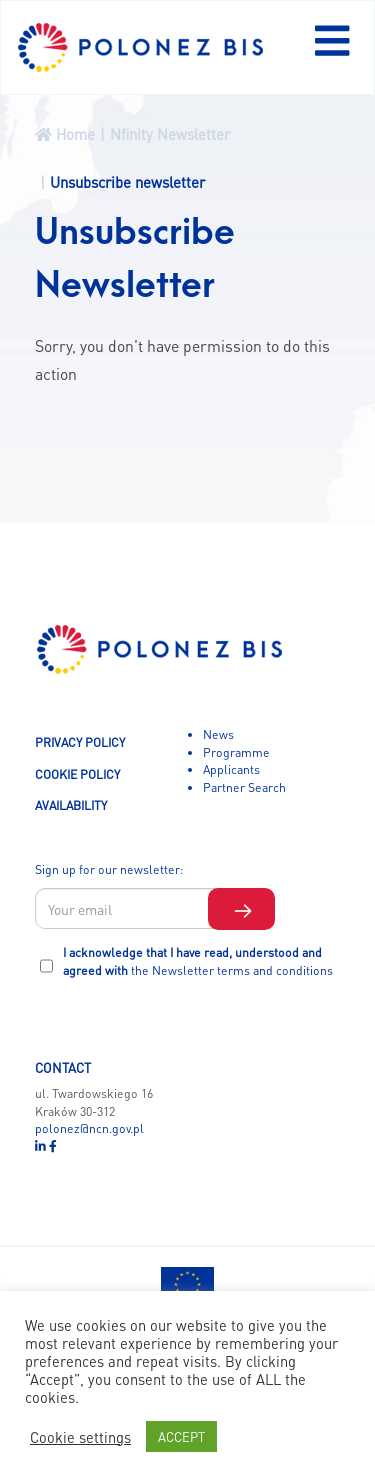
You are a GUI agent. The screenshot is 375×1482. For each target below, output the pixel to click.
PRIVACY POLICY (80, 742)
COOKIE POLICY (77, 774)
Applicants (231, 769)
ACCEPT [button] (181, 1436)
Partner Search (244, 787)
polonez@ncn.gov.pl (89, 1128)
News (218, 734)
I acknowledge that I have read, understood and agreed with (198, 961)
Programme (236, 752)
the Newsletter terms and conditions (232, 970)
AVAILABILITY (71, 805)
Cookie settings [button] (80, 1437)
